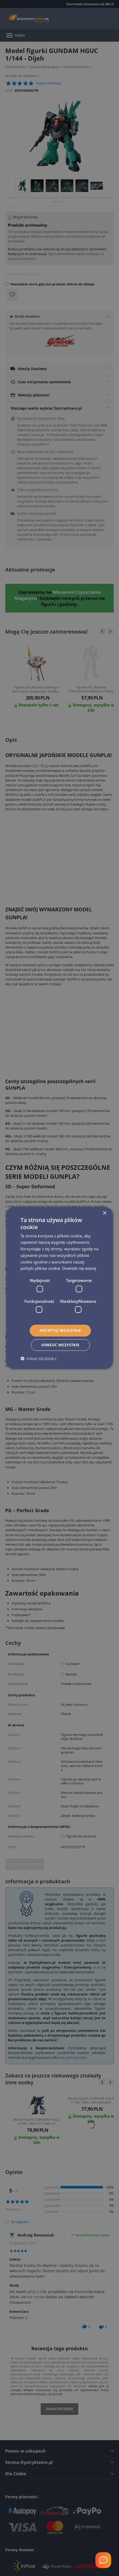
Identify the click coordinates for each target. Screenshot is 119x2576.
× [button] (104, 1213)
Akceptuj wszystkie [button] (60, 1330)
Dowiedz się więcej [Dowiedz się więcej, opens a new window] (79, 1268)
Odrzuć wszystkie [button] (60, 1344)
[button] (38, 1358)
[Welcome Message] (103, 2560)
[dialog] (59, 1288)
